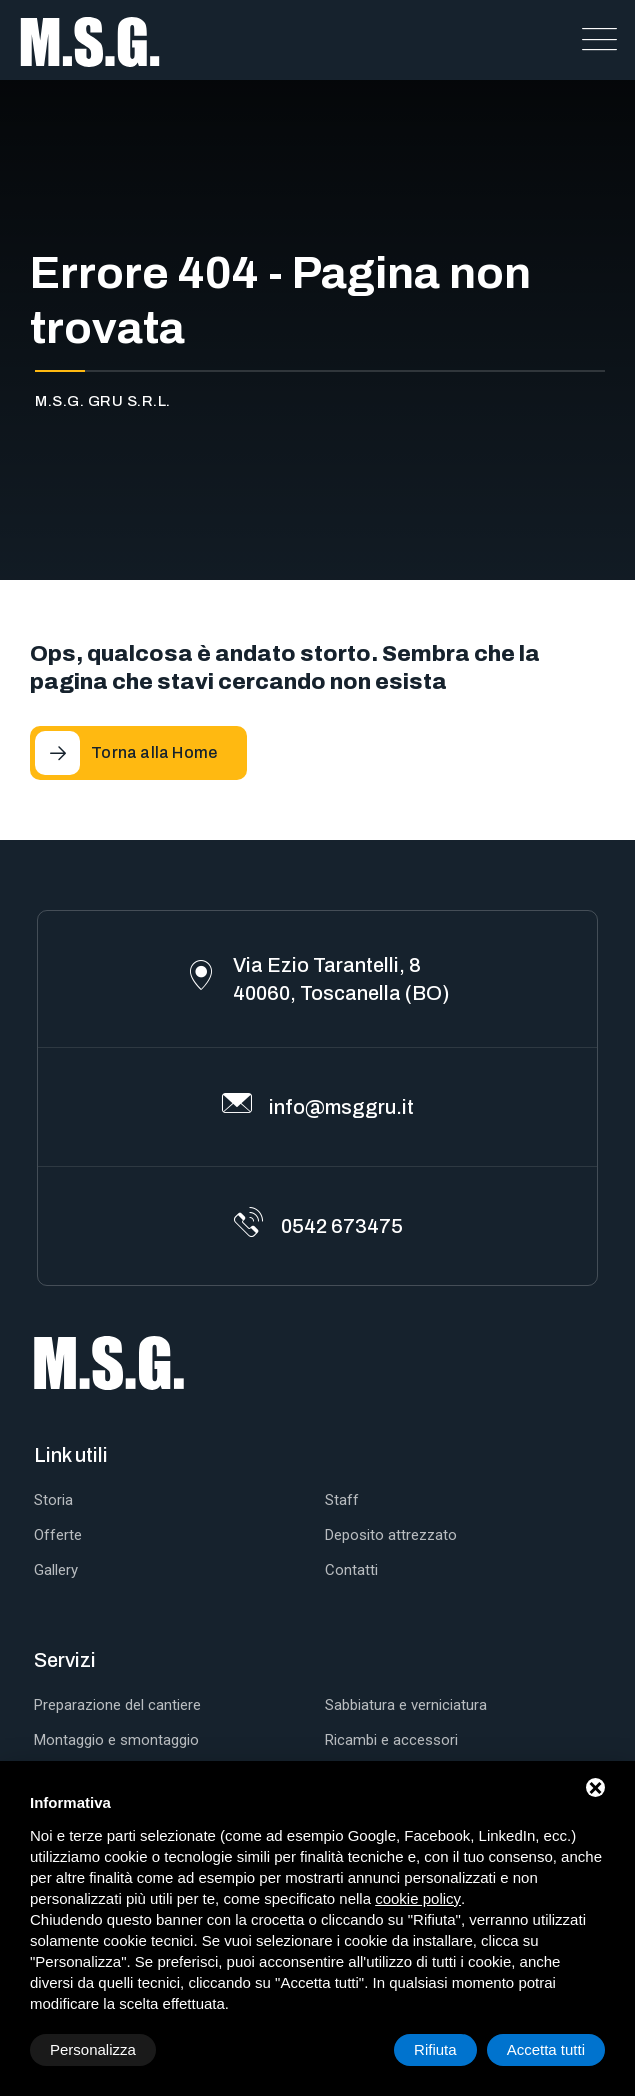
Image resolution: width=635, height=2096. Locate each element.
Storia (53, 1500)
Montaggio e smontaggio (116, 1740)
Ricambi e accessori (391, 1740)
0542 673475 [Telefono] (342, 1226)
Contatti (351, 1570)
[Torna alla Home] (138, 753)
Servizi (65, 1660)
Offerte (58, 1535)
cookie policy (418, 1898)
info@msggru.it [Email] (341, 1107)
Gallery (56, 1570)
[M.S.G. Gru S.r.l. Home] (90, 40)
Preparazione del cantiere (117, 1705)
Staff (342, 1500)
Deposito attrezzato (391, 1535)
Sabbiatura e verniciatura (406, 1705)
